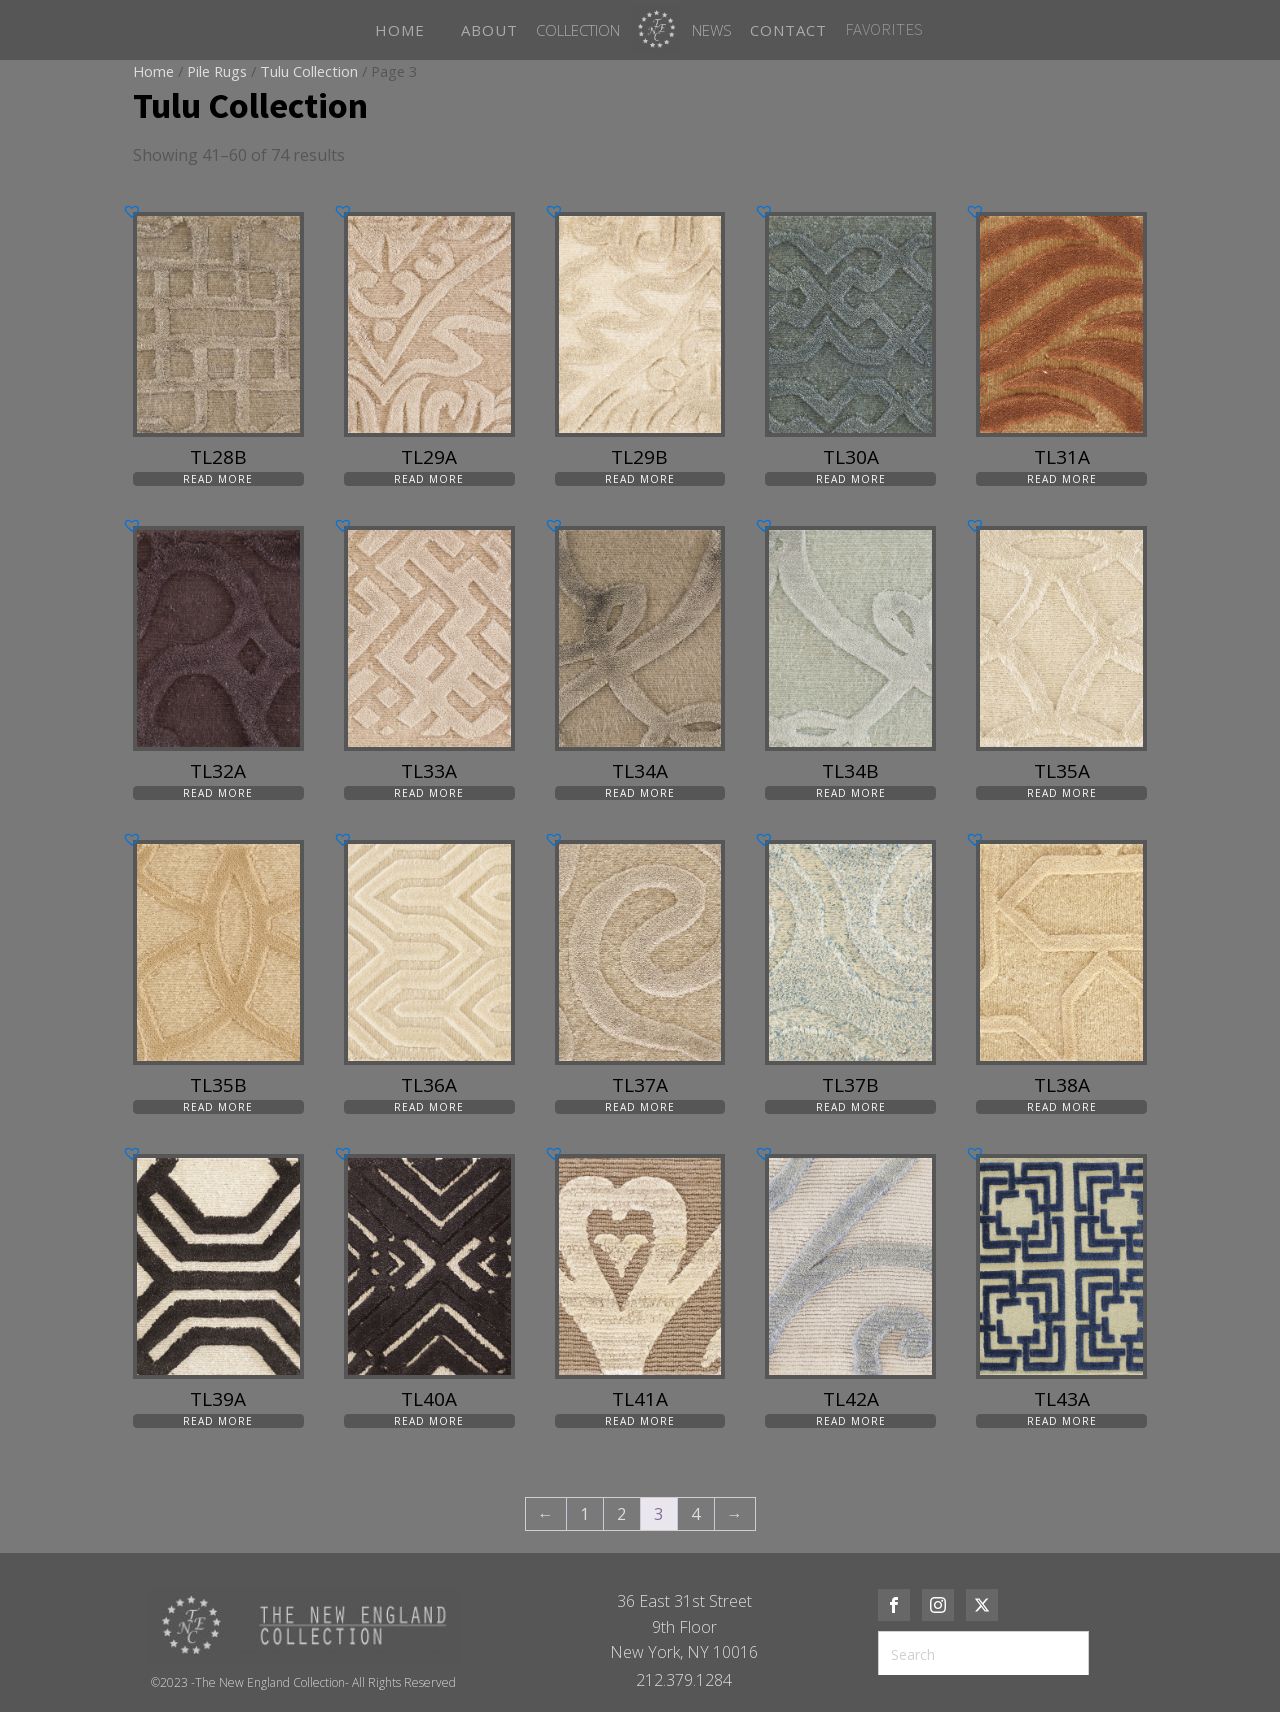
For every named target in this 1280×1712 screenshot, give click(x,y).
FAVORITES (884, 29)
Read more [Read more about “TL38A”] (1062, 1107)
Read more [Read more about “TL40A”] (429, 1421)
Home (153, 71)
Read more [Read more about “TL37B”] (851, 1107)
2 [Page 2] (621, 1514)
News (712, 30)
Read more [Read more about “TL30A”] (851, 479)
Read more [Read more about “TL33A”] (429, 793)
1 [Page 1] (584, 1514)
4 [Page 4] (695, 1514)
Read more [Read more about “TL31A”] (1062, 479)
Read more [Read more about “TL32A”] (218, 793)
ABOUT (489, 30)
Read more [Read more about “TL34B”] (851, 793)
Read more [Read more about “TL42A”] (851, 1421)
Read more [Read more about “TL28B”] (218, 479)
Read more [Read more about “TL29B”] (640, 479)
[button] (132, 211)
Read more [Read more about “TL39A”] (218, 1421)
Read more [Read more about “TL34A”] (640, 793)
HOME (400, 30)
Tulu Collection (309, 71)
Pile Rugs (217, 71)
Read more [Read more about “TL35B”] (218, 1107)
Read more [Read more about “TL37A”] (640, 1107)
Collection (578, 30)
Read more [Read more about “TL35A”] (1062, 793)
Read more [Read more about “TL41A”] (640, 1421)
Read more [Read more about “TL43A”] (1062, 1421)
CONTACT (788, 30)
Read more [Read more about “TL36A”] (429, 1107)
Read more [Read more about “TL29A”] (429, 479)
